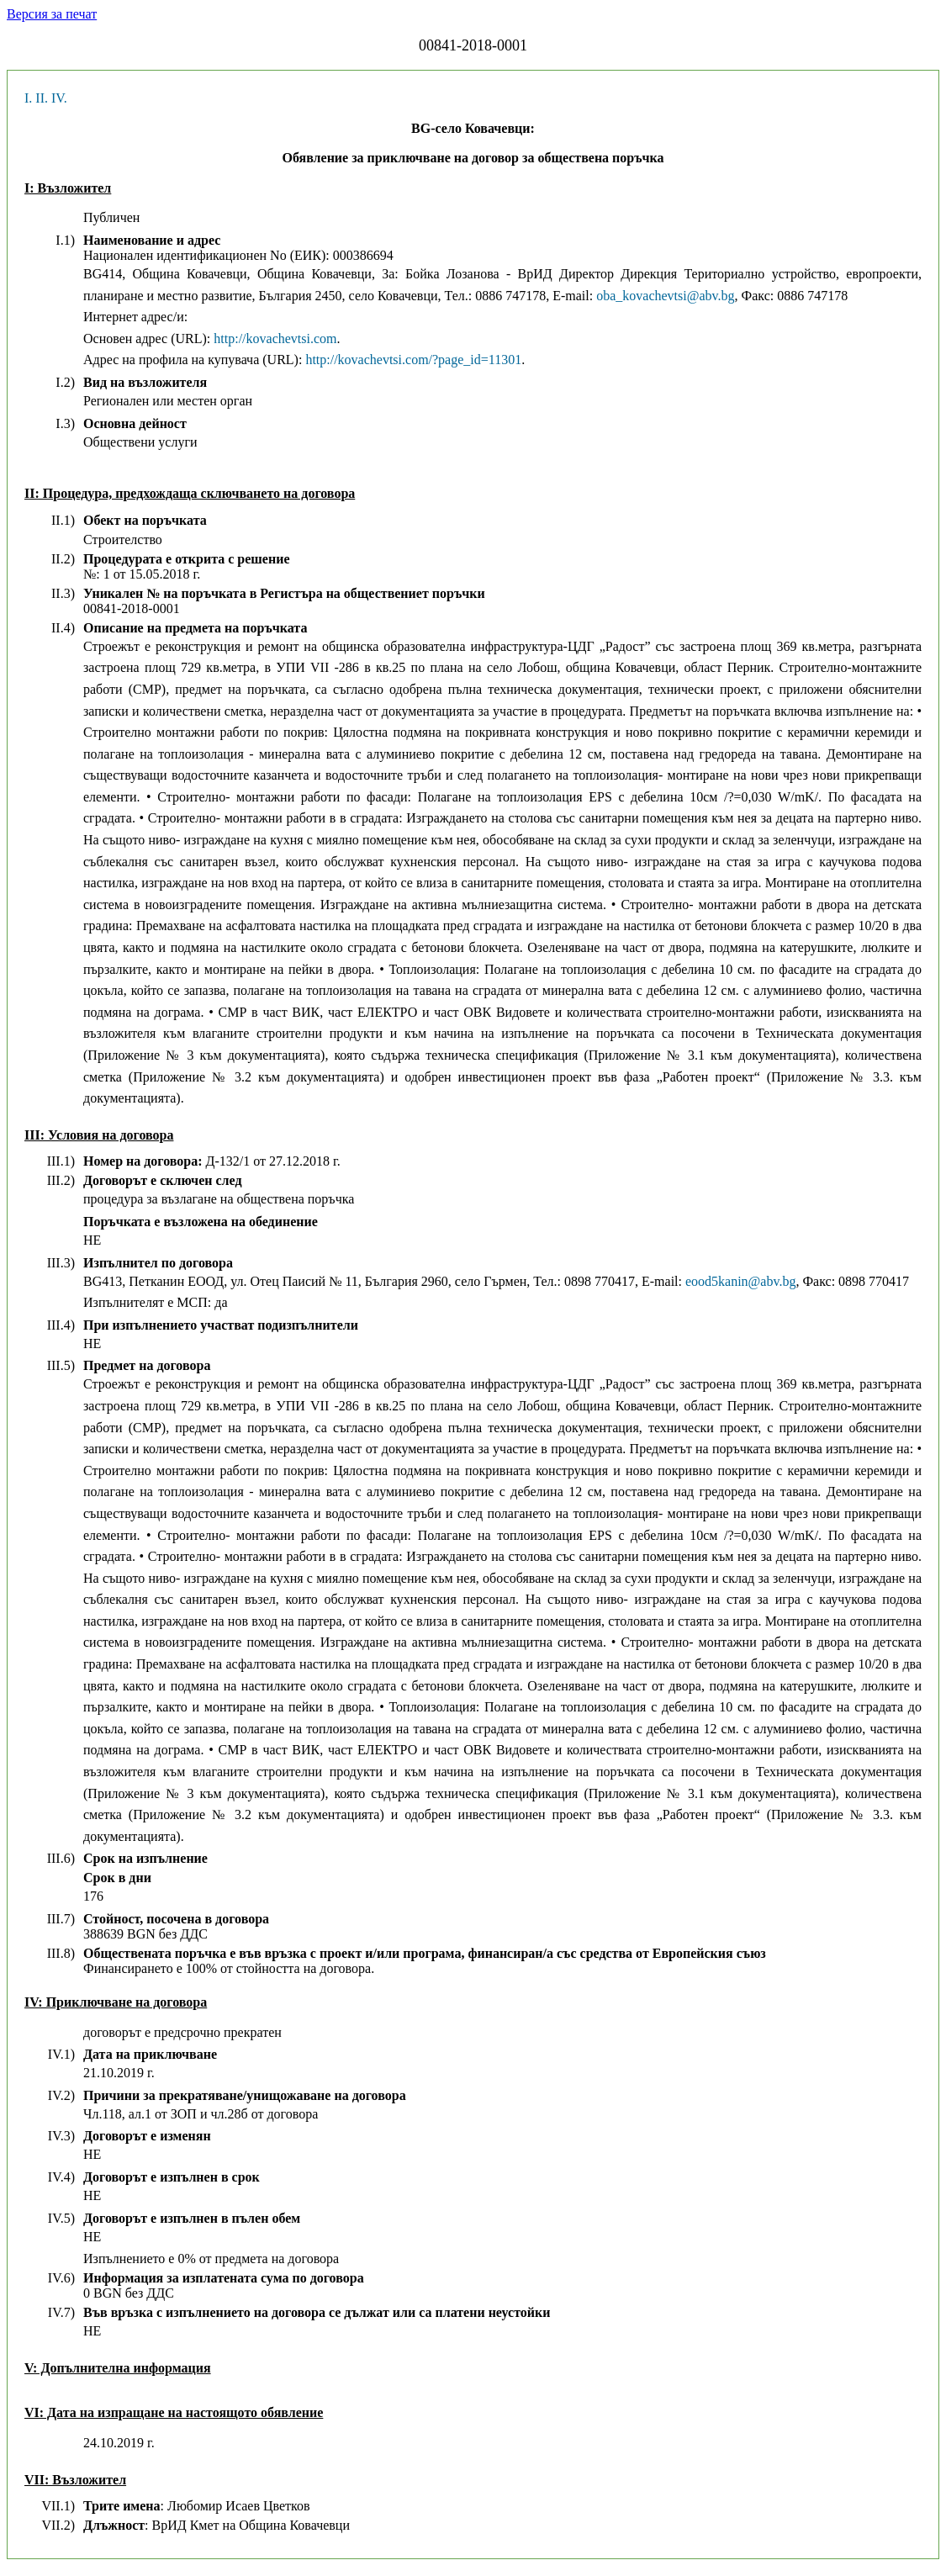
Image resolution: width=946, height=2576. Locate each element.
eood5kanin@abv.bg (740, 1281)
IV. (59, 98)
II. (41, 98)
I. (28, 98)
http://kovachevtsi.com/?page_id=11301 (413, 359)
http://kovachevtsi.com (275, 338)
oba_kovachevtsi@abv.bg (665, 295)
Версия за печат (52, 14)
